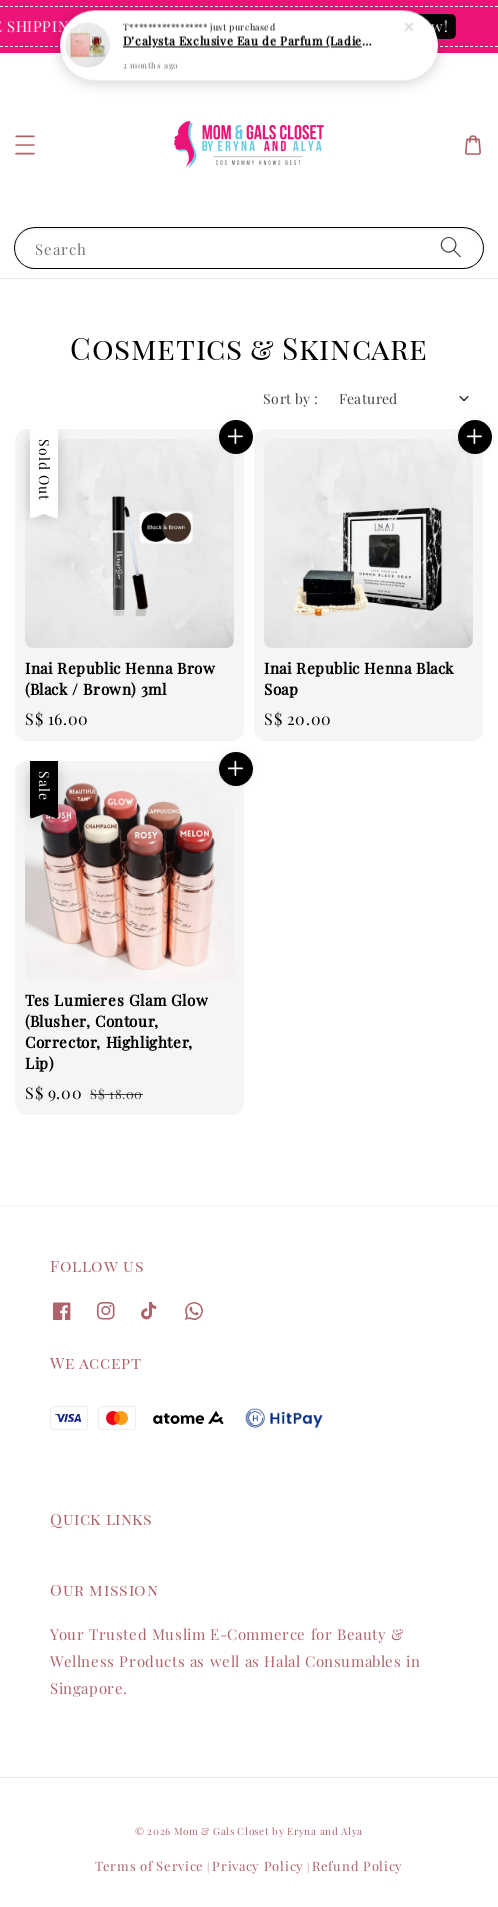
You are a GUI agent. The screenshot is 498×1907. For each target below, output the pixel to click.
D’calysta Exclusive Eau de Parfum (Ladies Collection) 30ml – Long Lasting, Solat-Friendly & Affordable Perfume (250, 36)
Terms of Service (149, 1865)
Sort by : (291, 398)
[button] (25, 145)
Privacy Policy (258, 1865)
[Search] (451, 247)
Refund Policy (357, 1865)
